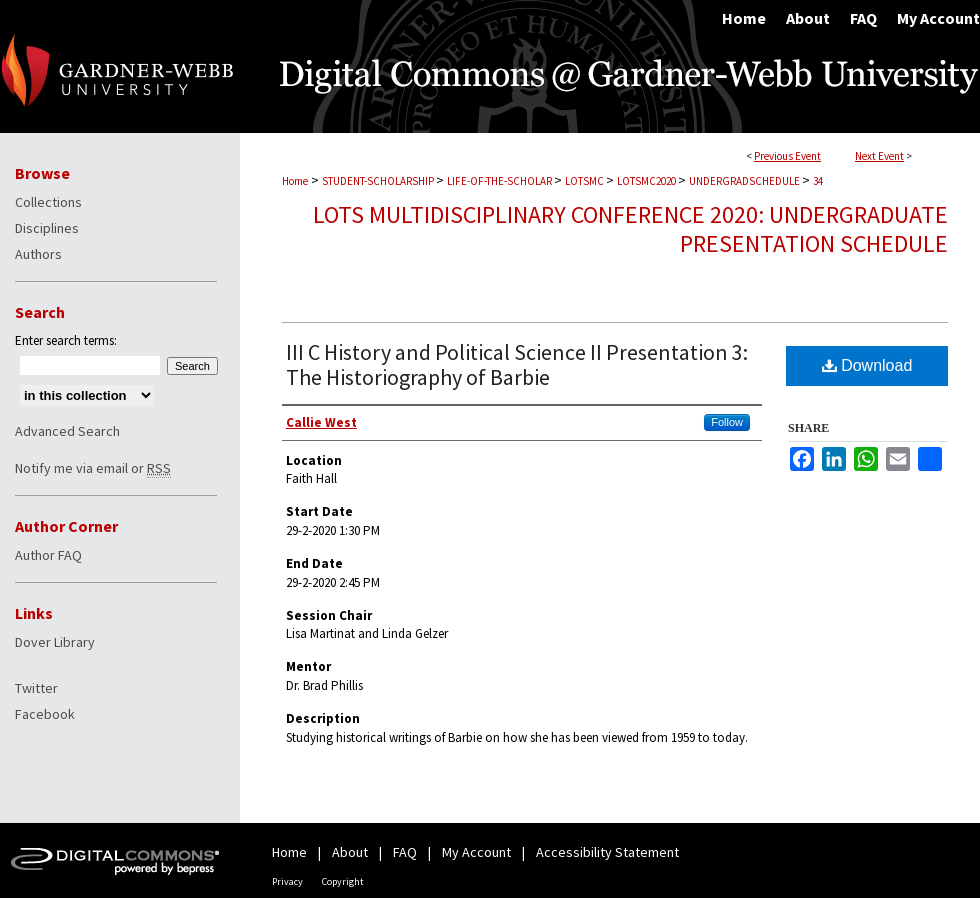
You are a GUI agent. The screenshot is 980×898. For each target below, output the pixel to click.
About (350, 852)
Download (867, 365)
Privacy (287, 881)
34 (818, 181)
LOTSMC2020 (647, 181)
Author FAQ (48, 555)
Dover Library (55, 642)
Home (295, 181)
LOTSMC (585, 181)
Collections (48, 202)
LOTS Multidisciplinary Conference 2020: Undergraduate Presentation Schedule (630, 229)
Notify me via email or (93, 468)
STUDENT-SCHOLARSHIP (379, 181)
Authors (38, 254)
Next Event (879, 156)
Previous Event (787, 156)
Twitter (36, 688)
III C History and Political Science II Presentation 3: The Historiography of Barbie (517, 364)
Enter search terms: (66, 340)
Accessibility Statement (607, 852)
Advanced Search (67, 431)
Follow (727, 422)
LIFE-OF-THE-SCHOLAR (500, 181)
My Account (476, 852)
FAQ (405, 852)
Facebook (45, 714)
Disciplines (47, 228)
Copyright (343, 881)
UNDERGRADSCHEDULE (745, 181)
